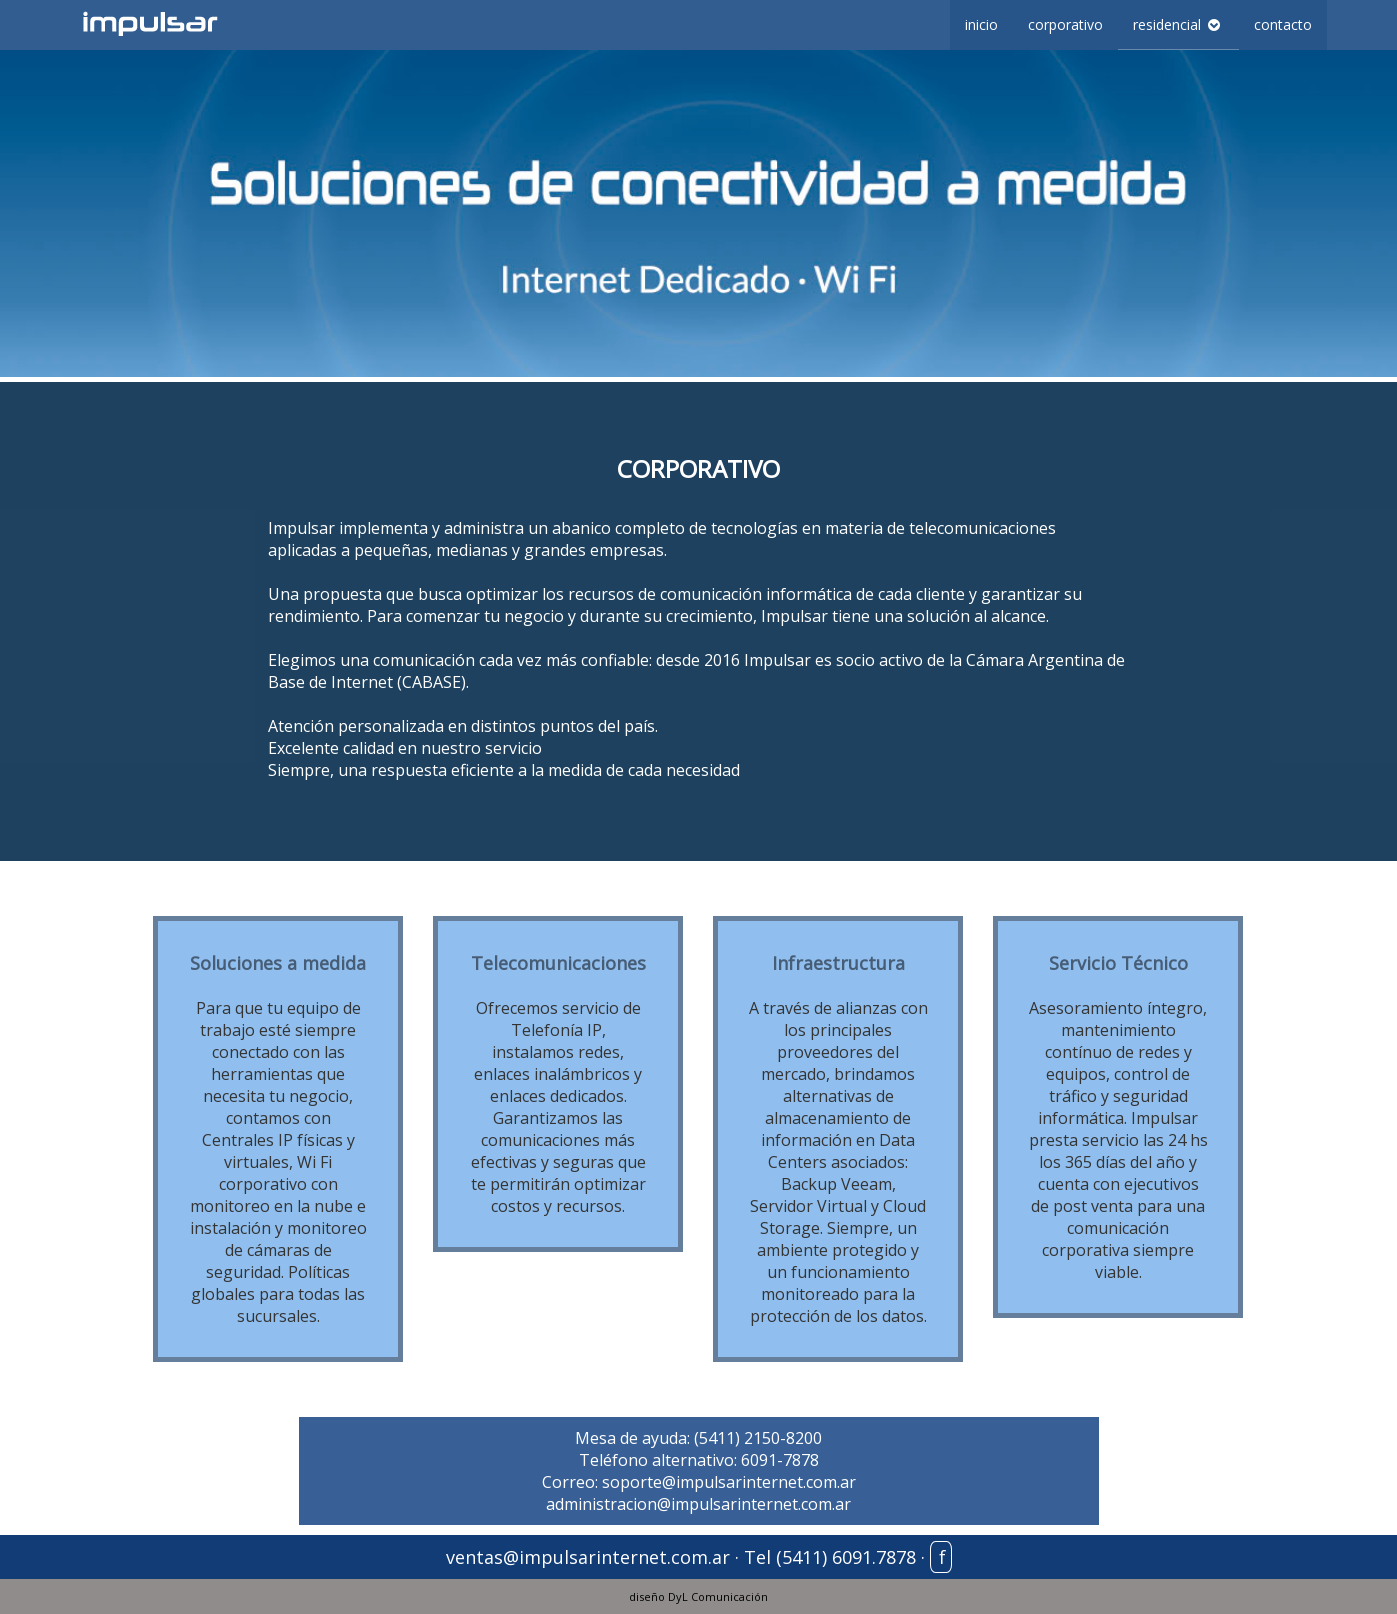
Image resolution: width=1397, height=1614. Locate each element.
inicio (981, 24)
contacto (1283, 24)
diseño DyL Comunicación (698, 1596)
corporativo (1065, 24)
